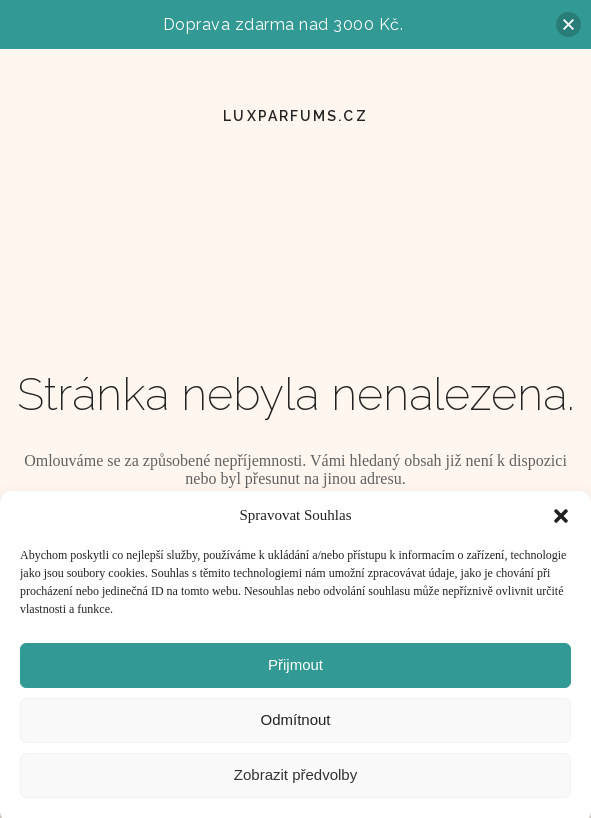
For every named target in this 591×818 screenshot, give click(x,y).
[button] (561, 521)
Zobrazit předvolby (295, 779)
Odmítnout (295, 724)
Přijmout (295, 669)
